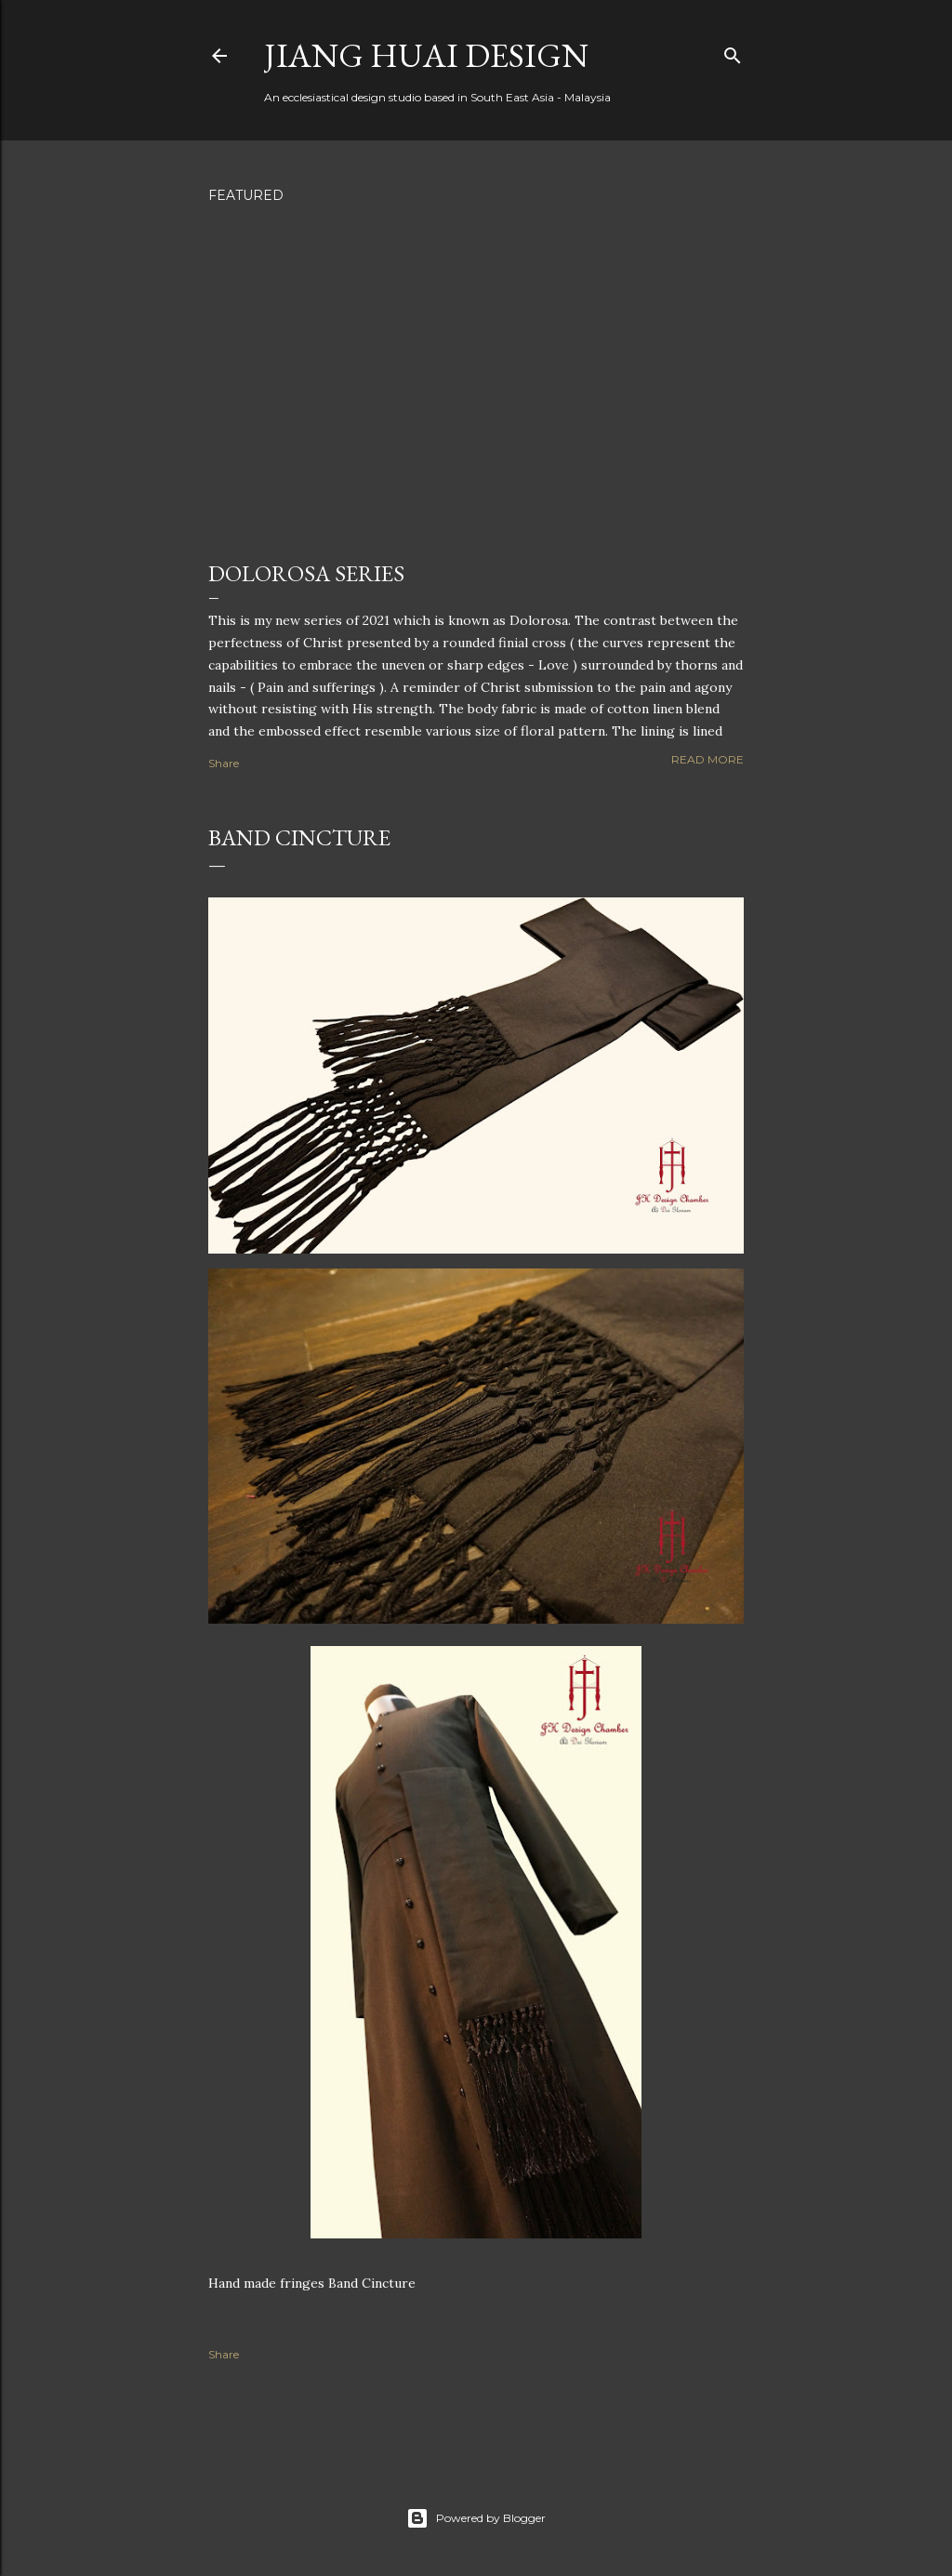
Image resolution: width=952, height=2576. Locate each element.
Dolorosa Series (306, 573)
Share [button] (223, 763)
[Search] (732, 51)
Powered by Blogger (476, 2518)
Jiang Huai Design (426, 55)
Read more (707, 759)
